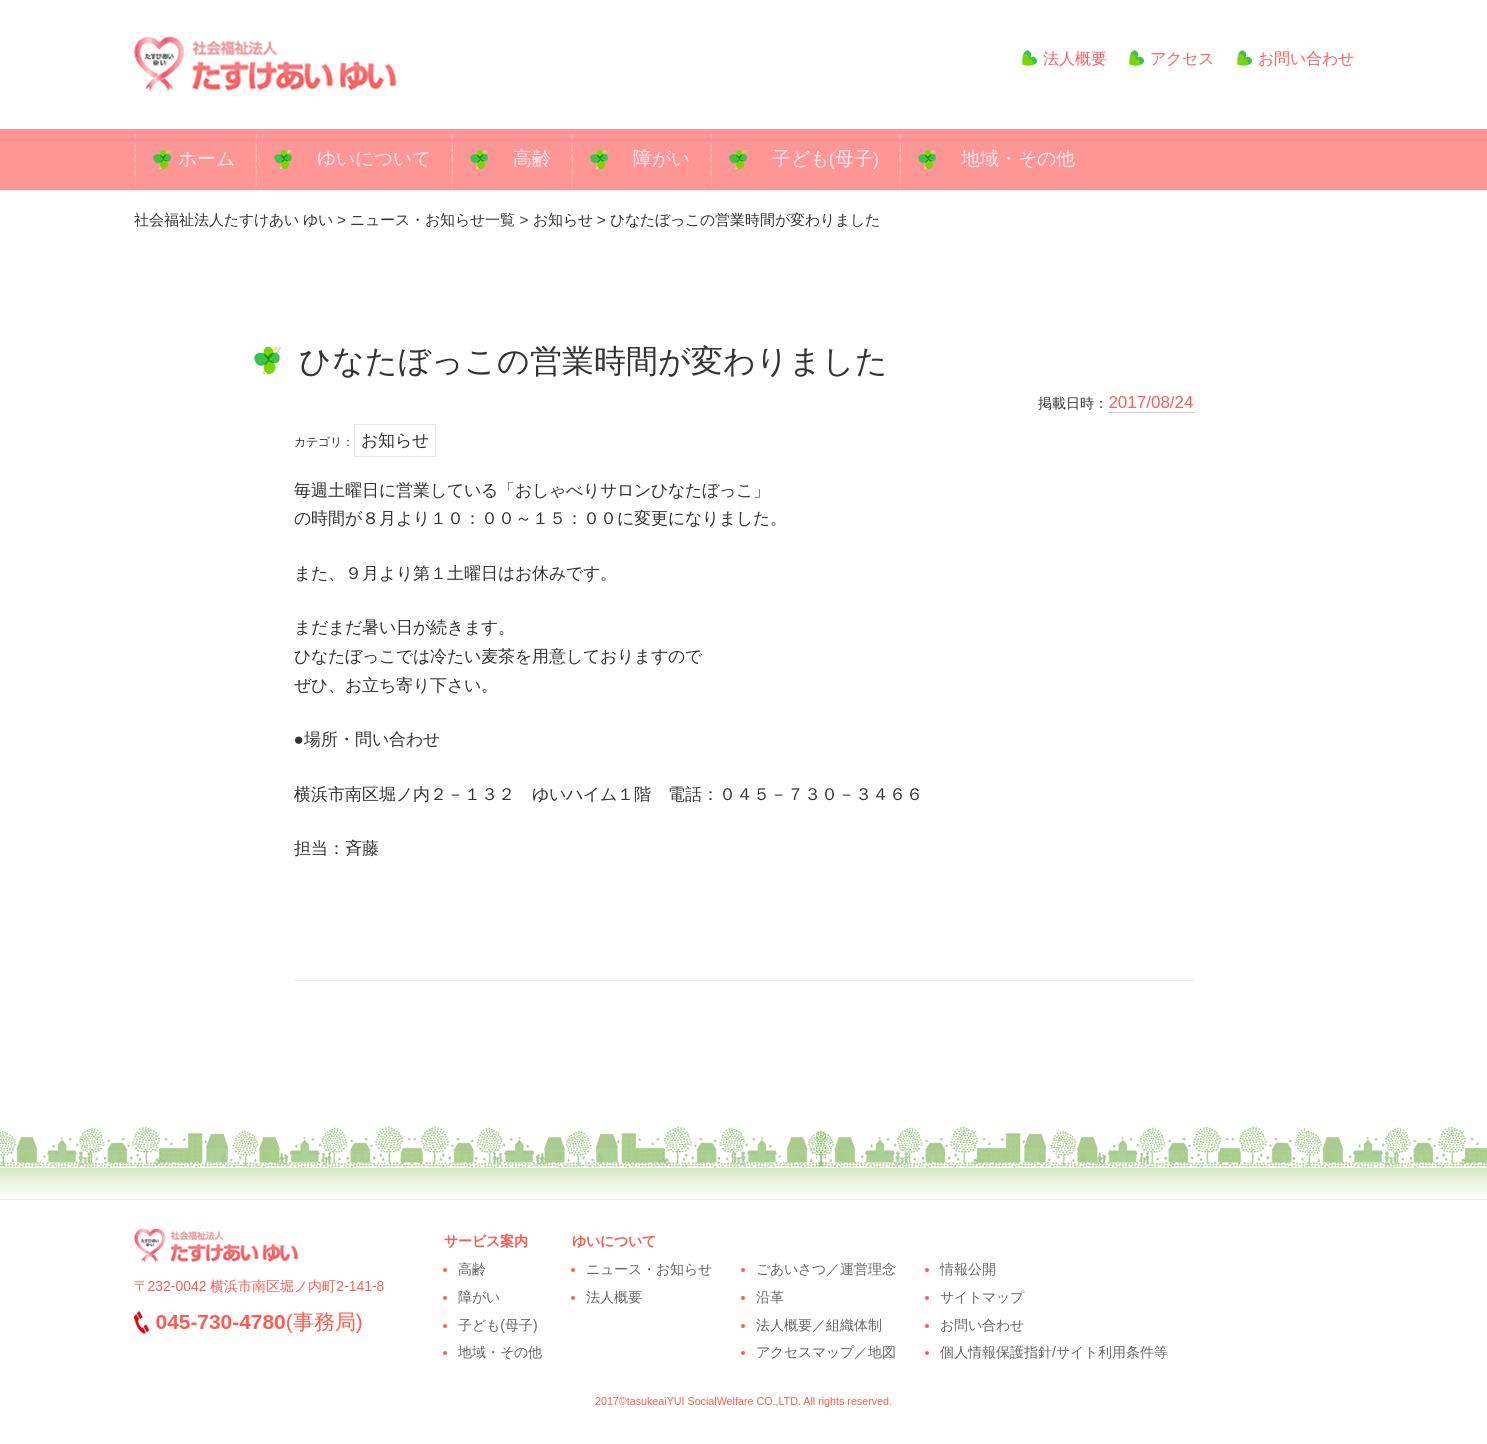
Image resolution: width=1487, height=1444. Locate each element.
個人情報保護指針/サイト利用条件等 (1054, 1352)
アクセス (1171, 58)
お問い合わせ (1295, 58)
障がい (661, 158)
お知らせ (395, 440)
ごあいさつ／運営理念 (826, 1269)
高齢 (532, 158)
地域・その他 (1018, 158)
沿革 (770, 1297)
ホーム (206, 158)
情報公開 (968, 1269)
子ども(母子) (826, 158)
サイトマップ (982, 1297)
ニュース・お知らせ (649, 1269)
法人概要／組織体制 (819, 1325)
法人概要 (1056, 58)
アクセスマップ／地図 (826, 1352)
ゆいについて (374, 158)
